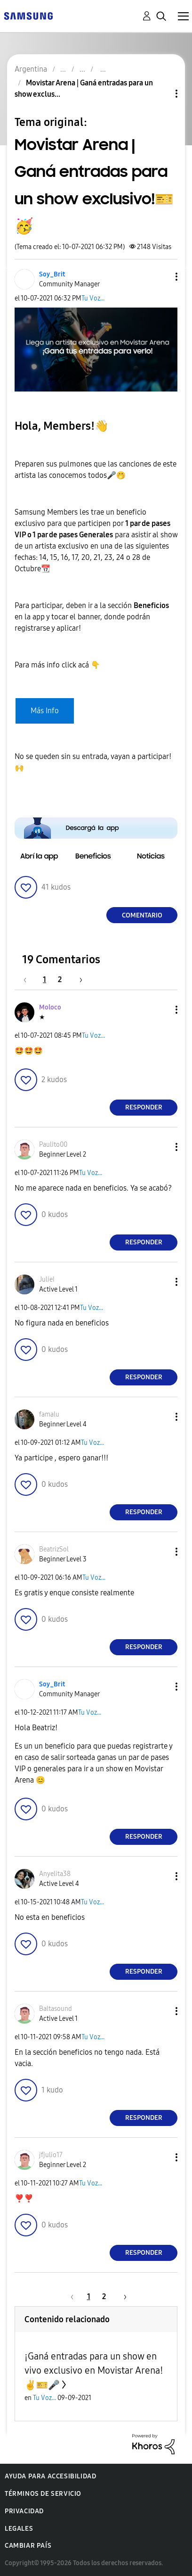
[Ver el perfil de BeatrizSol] (54, 1549)
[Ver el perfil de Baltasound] (55, 2009)
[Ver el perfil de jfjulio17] (51, 2155)
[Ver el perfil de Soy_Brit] (52, 274)
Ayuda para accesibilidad (50, 2476)
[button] (161, 276)
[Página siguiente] (77, 979)
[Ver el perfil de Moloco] (50, 1007)
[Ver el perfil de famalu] (49, 1414)
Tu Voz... (92, 298)
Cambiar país (28, 2546)
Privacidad (24, 2511)
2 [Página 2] (60, 979)
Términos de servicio (43, 2494)
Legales (19, 2529)
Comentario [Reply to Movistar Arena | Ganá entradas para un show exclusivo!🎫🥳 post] (142, 915)
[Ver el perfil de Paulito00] (53, 1145)
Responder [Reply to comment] (143, 1107)
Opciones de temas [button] (160, 93)
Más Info (45, 710)
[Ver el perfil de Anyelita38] (55, 1874)
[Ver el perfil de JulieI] (47, 1279)
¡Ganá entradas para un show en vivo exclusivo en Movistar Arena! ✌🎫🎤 (93, 2371)
